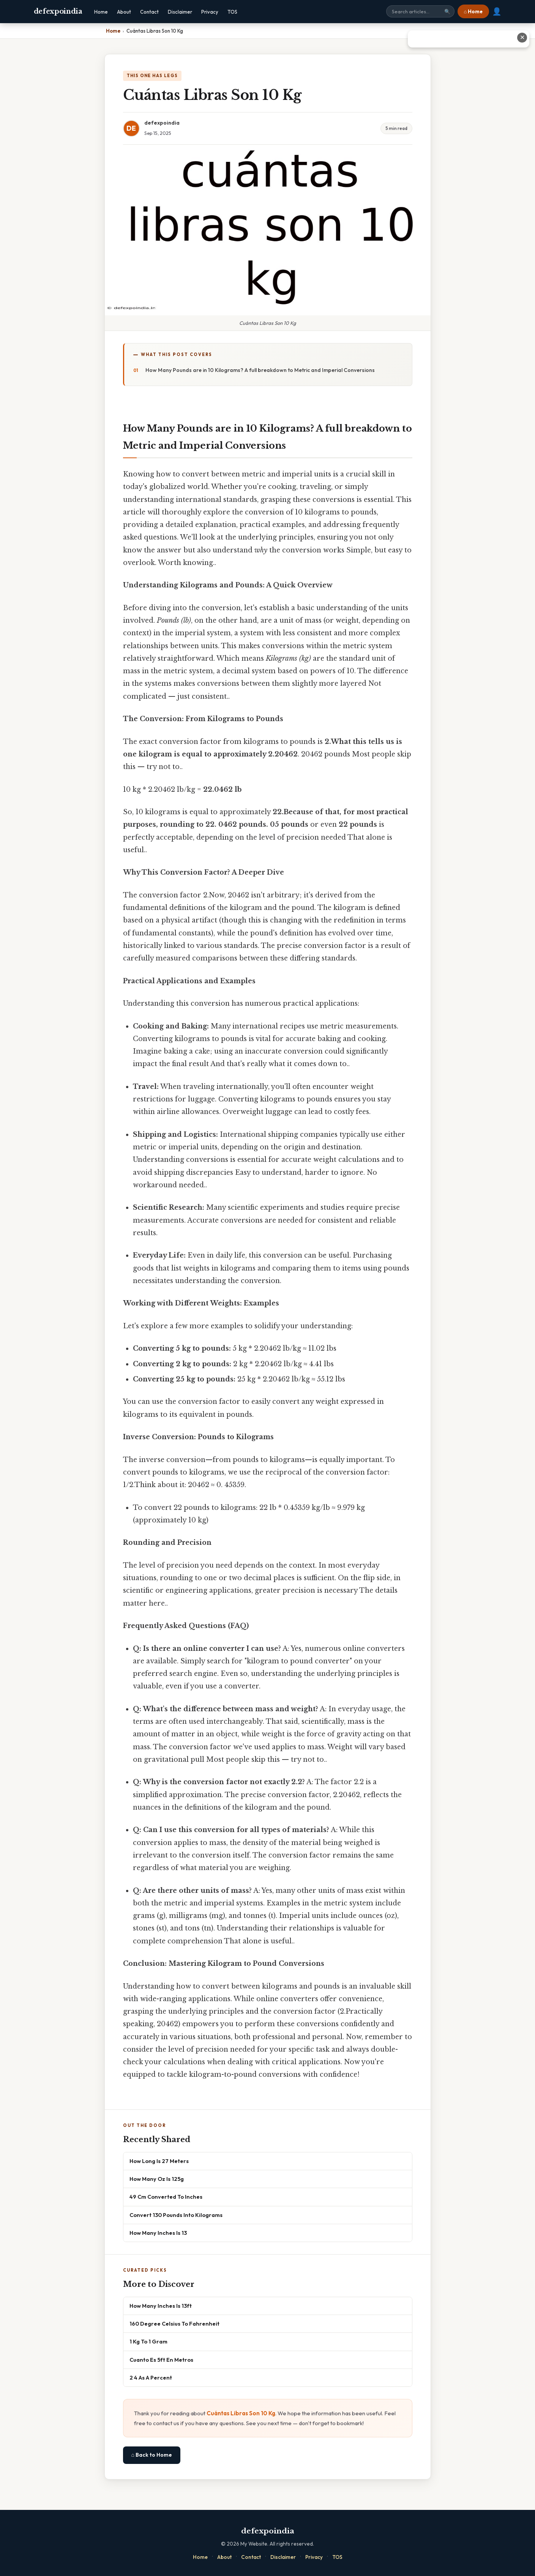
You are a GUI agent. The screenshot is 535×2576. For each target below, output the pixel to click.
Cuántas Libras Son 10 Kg (241, 2413)
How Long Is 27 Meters (159, 2161)
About (124, 12)
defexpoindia (58, 11)
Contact (149, 12)
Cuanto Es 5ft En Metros (161, 2359)
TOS (232, 12)
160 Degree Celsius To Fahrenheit (174, 2323)
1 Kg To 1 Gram (148, 2341)
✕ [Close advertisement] (522, 37)
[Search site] (420, 11)
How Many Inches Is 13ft (160, 2305)
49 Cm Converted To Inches (165, 2196)
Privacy (209, 12)
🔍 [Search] (447, 11)
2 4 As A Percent (150, 2377)
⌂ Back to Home (151, 2454)
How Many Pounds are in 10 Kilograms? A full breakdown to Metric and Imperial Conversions (260, 370)
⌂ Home (473, 11)
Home (101, 12)
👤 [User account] (497, 11)
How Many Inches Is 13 (158, 2232)
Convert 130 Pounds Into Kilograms (176, 2214)
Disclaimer (180, 12)
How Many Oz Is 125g (156, 2178)
